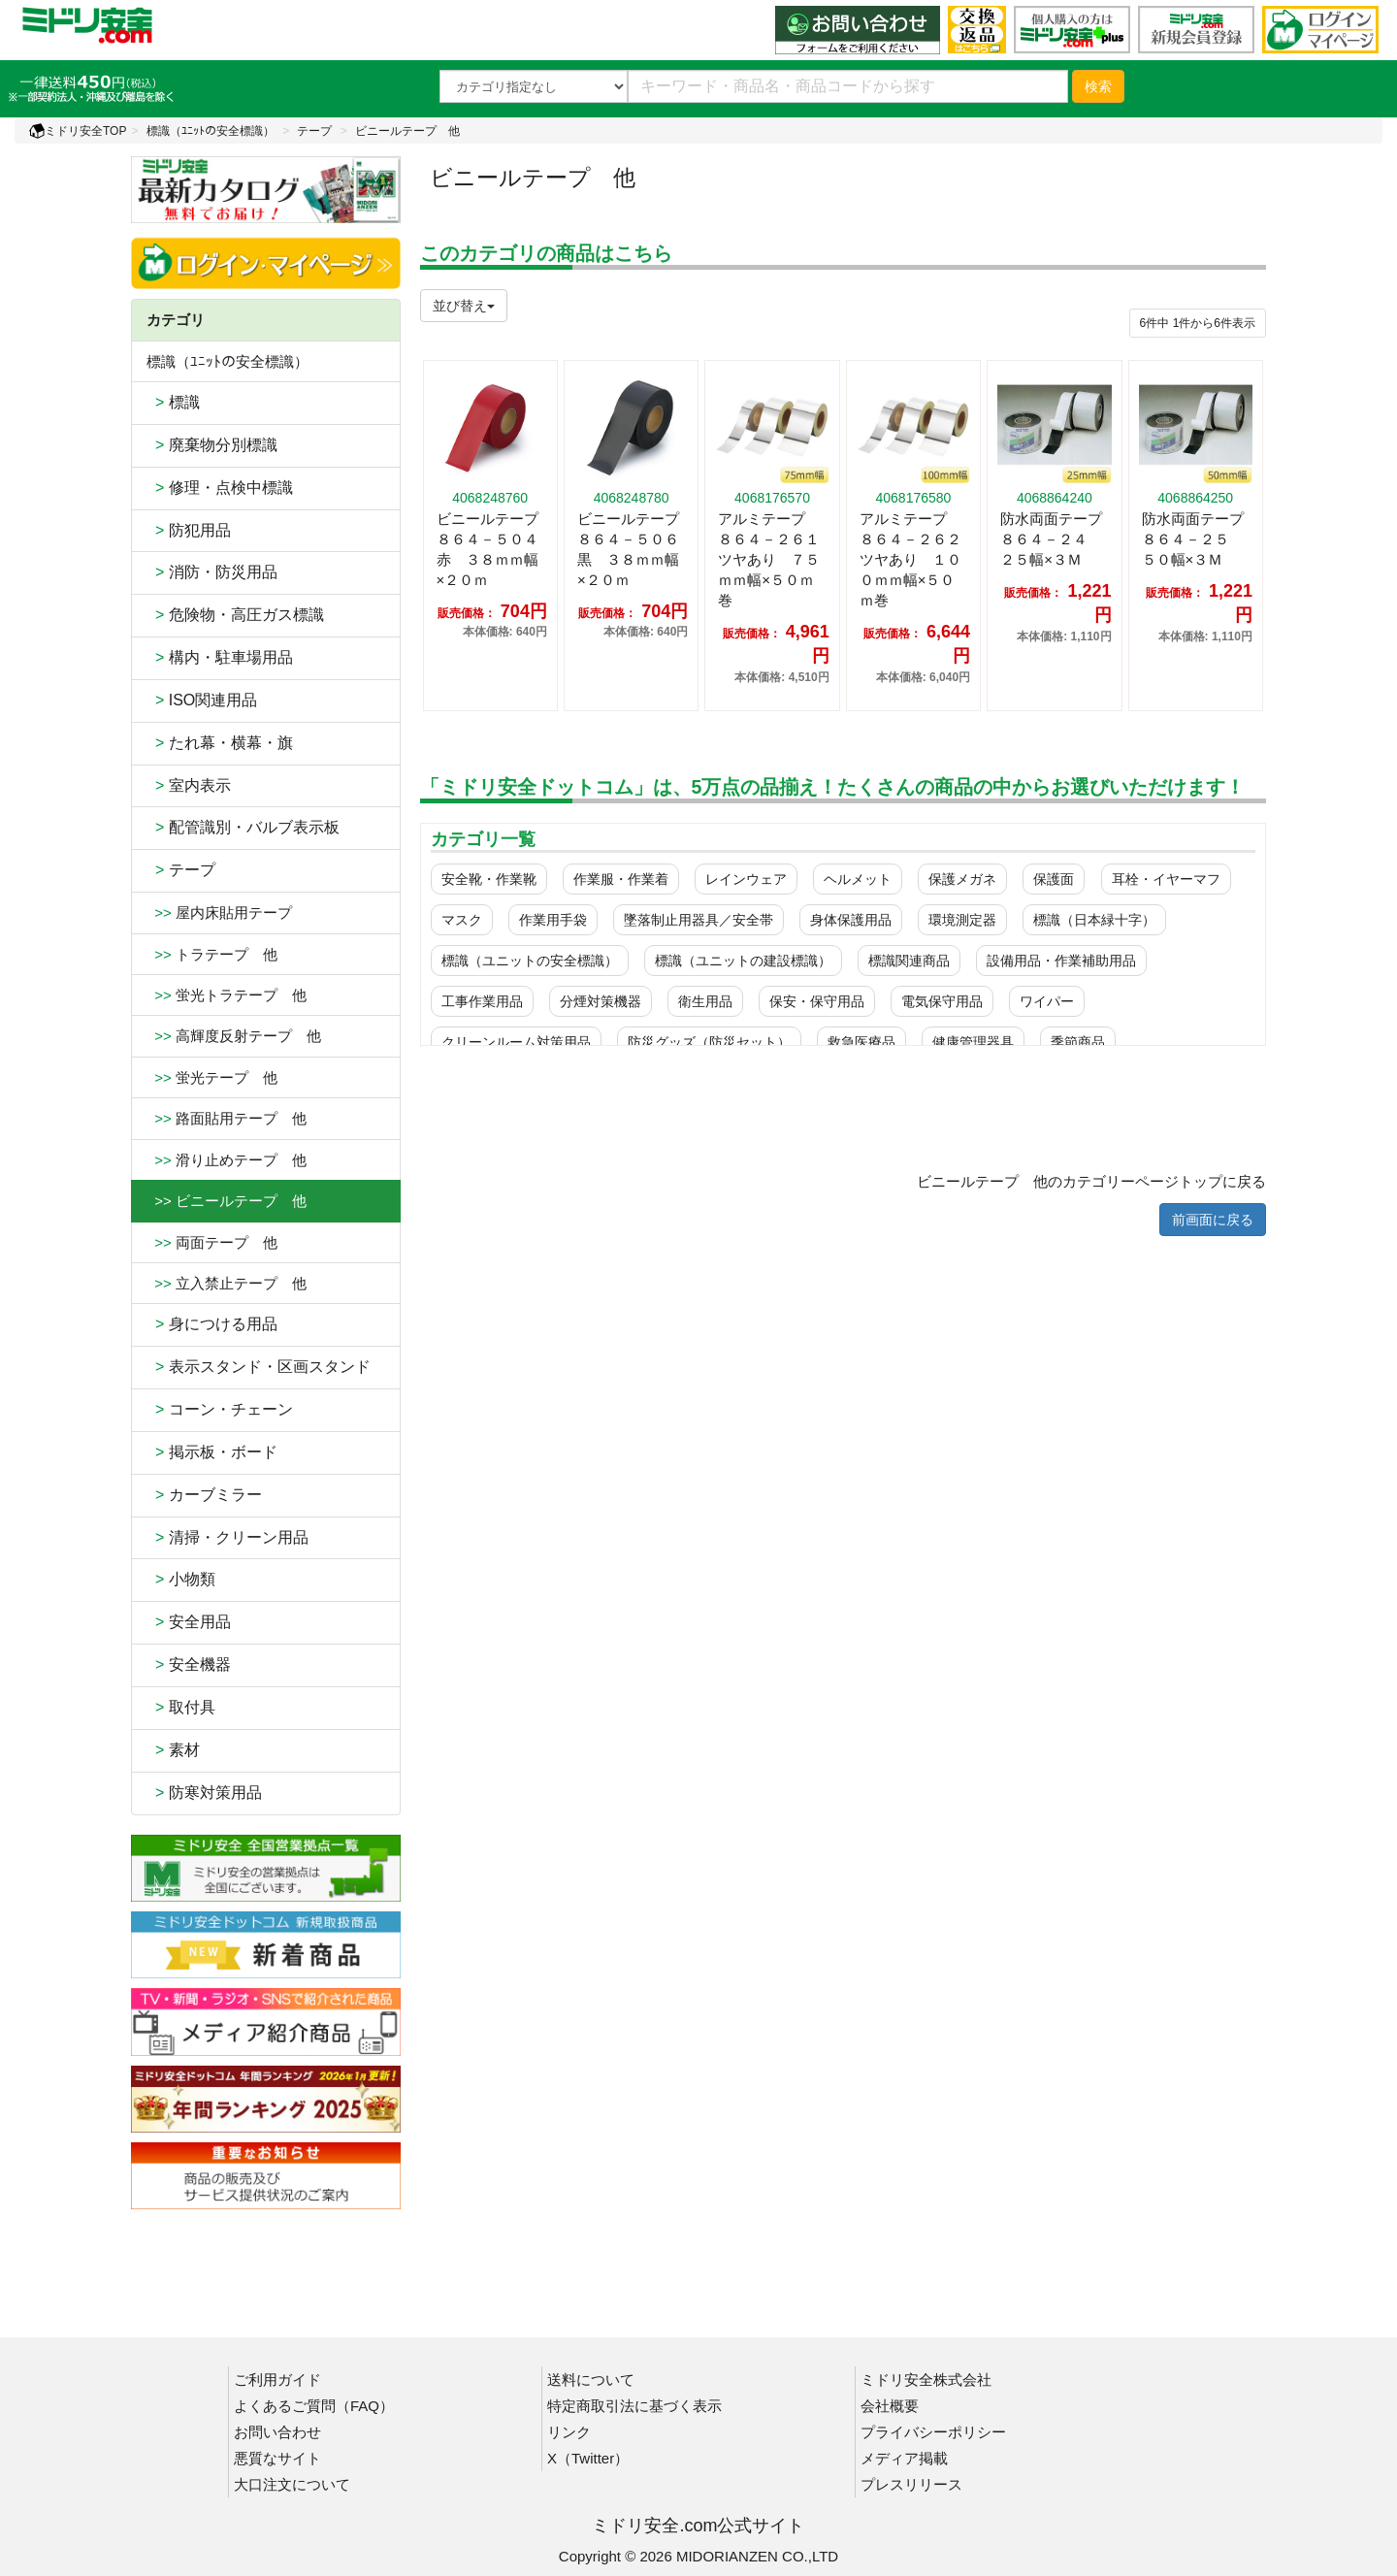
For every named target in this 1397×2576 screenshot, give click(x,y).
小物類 (180, 1579)
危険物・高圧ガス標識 (235, 614)
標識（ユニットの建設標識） (743, 960)
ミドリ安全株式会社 (926, 2379)
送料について (590, 2379)
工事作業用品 (482, 1001)
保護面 (1053, 879)
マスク (461, 920)
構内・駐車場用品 (219, 657)
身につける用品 (211, 1324)
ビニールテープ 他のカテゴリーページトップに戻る (1091, 1181)
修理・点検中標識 (219, 487)
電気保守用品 (942, 1001)
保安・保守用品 (816, 1001)
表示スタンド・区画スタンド (258, 1366)
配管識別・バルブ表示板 (243, 827)
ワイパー (1047, 1001)
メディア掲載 (904, 2458)
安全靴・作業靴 (488, 879)
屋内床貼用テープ (219, 912)
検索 (1098, 86)
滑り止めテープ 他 (226, 1160)
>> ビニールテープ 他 (226, 1200)
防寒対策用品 (204, 1792)
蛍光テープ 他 (211, 1077)
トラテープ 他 (211, 954)
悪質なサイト (277, 2458)
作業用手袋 (553, 920)
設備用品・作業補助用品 (1061, 960)
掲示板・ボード (211, 1452)
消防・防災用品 (211, 572)
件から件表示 (1197, 323)
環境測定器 (962, 920)
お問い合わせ (277, 2432)
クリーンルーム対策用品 (516, 1042)
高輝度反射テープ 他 (233, 1035)
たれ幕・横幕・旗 (219, 742)
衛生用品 (705, 1001)
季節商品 (1078, 1042)
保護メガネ (962, 879)
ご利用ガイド (277, 2379)
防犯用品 (188, 530)
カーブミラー (204, 1494)
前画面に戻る (1212, 1219)
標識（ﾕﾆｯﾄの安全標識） (210, 131)
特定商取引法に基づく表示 (634, 2405)
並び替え (464, 305)
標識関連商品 (909, 960)
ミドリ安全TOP (77, 131)
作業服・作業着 (620, 879)
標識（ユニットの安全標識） (529, 960)
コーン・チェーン (219, 1409)
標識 (173, 402)
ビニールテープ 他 (407, 131)
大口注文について (292, 2484)
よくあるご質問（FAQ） (314, 2405)
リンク (569, 2432)
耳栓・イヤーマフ (1166, 879)
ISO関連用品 (201, 700)
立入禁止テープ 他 (226, 1283)
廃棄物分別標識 (211, 445)
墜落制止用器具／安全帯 (698, 920)
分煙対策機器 (600, 1001)
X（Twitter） (588, 2458)
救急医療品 (861, 1042)
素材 (173, 1750)
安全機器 (188, 1664)
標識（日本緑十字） (1094, 920)
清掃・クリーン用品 (227, 1537)
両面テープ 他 (211, 1242)
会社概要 (890, 2405)
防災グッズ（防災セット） (709, 1042)
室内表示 (188, 785)
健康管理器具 (973, 1042)
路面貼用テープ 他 (226, 1118)
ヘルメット (858, 879)
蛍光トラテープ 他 (226, 995)
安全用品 (188, 1622)
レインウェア (746, 879)
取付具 (180, 1707)
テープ (314, 131)
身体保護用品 (851, 920)
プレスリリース (911, 2484)
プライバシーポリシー (933, 2432)
